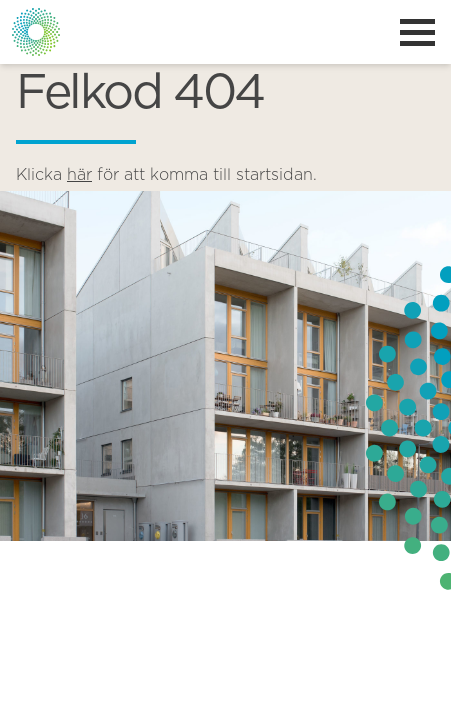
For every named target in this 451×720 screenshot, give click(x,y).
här (79, 175)
